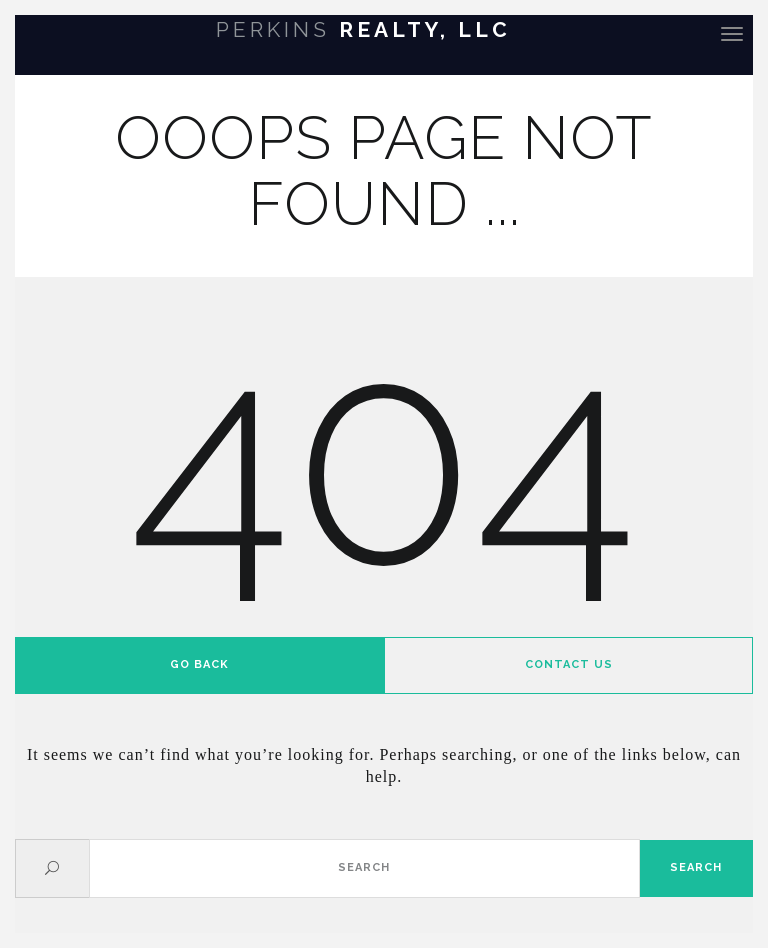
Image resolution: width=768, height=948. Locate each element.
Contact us (569, 664)
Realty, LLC (363, 29)
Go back (199, 664)
